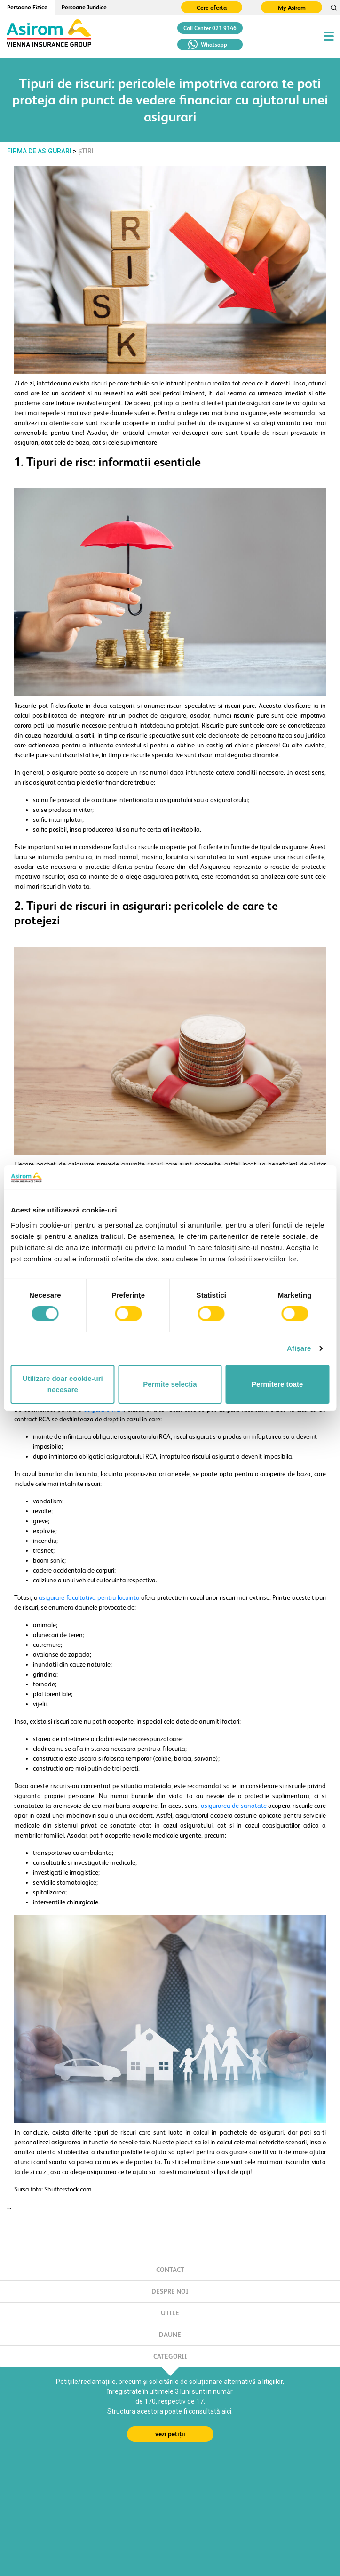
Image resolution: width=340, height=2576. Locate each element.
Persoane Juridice (84, 7)
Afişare (299, 1348)
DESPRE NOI (170, 2291)
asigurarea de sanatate (234, 1805)
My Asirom (292, 7)
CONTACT (170, 2269)
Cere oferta (212, 7)
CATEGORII (170, 2356)
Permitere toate (277, 1384)
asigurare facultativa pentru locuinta (89, 1597)
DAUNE (170, 2334)
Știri (86, 151)
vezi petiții (170, 2434)
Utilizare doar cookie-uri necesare (63, 1384)
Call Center (210, 28)
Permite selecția (170, 1384)
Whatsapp (207, 44)
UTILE (170, 2313)
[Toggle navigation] (328, 36)
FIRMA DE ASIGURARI (39, 151)
